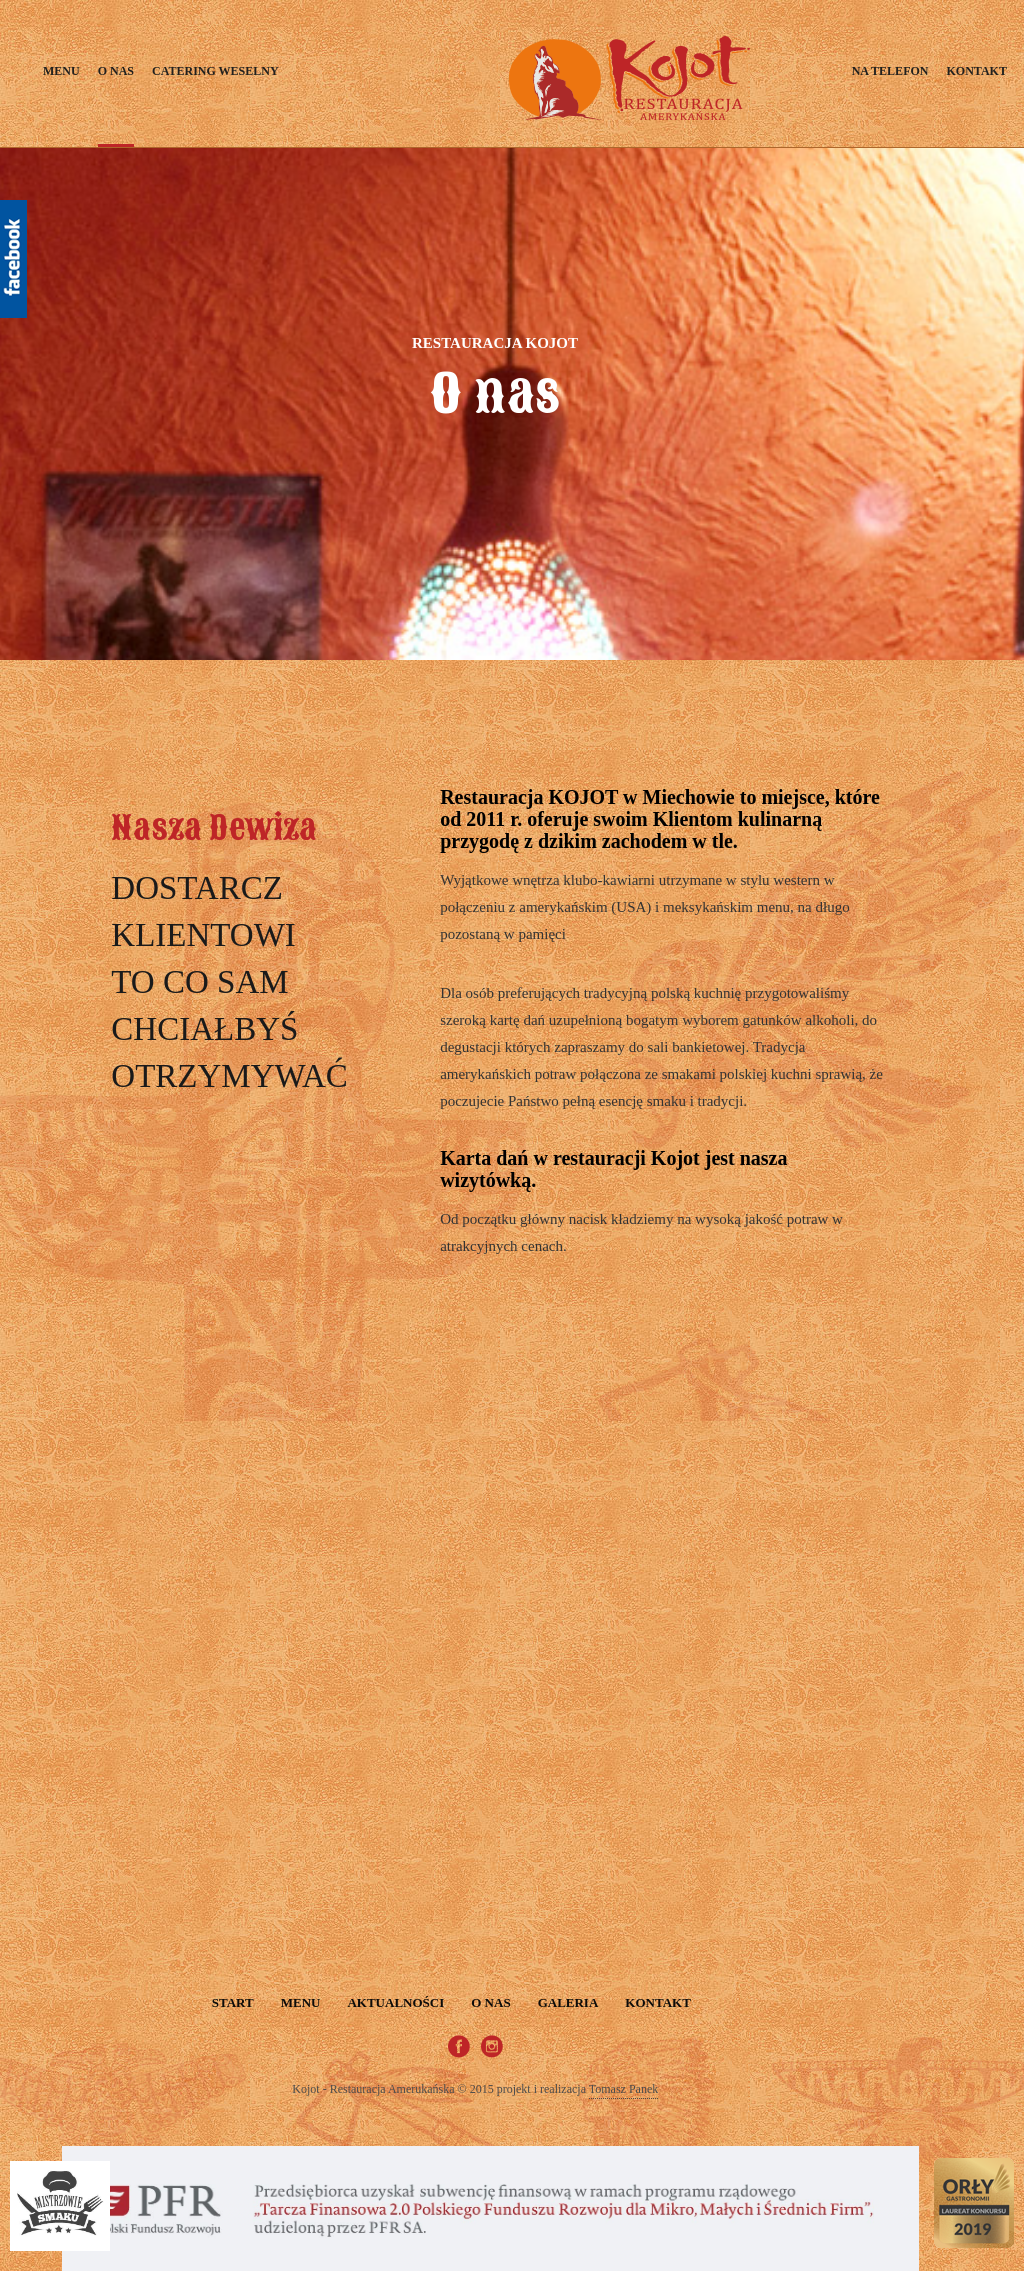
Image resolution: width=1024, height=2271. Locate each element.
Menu (61, 71)
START (233, 2002)
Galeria (568, 2002)
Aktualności (395, 2002)
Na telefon (890, 71)
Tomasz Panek (623, 2089)
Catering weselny (215, 71)
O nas (116, 71)
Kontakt (976, 71)
